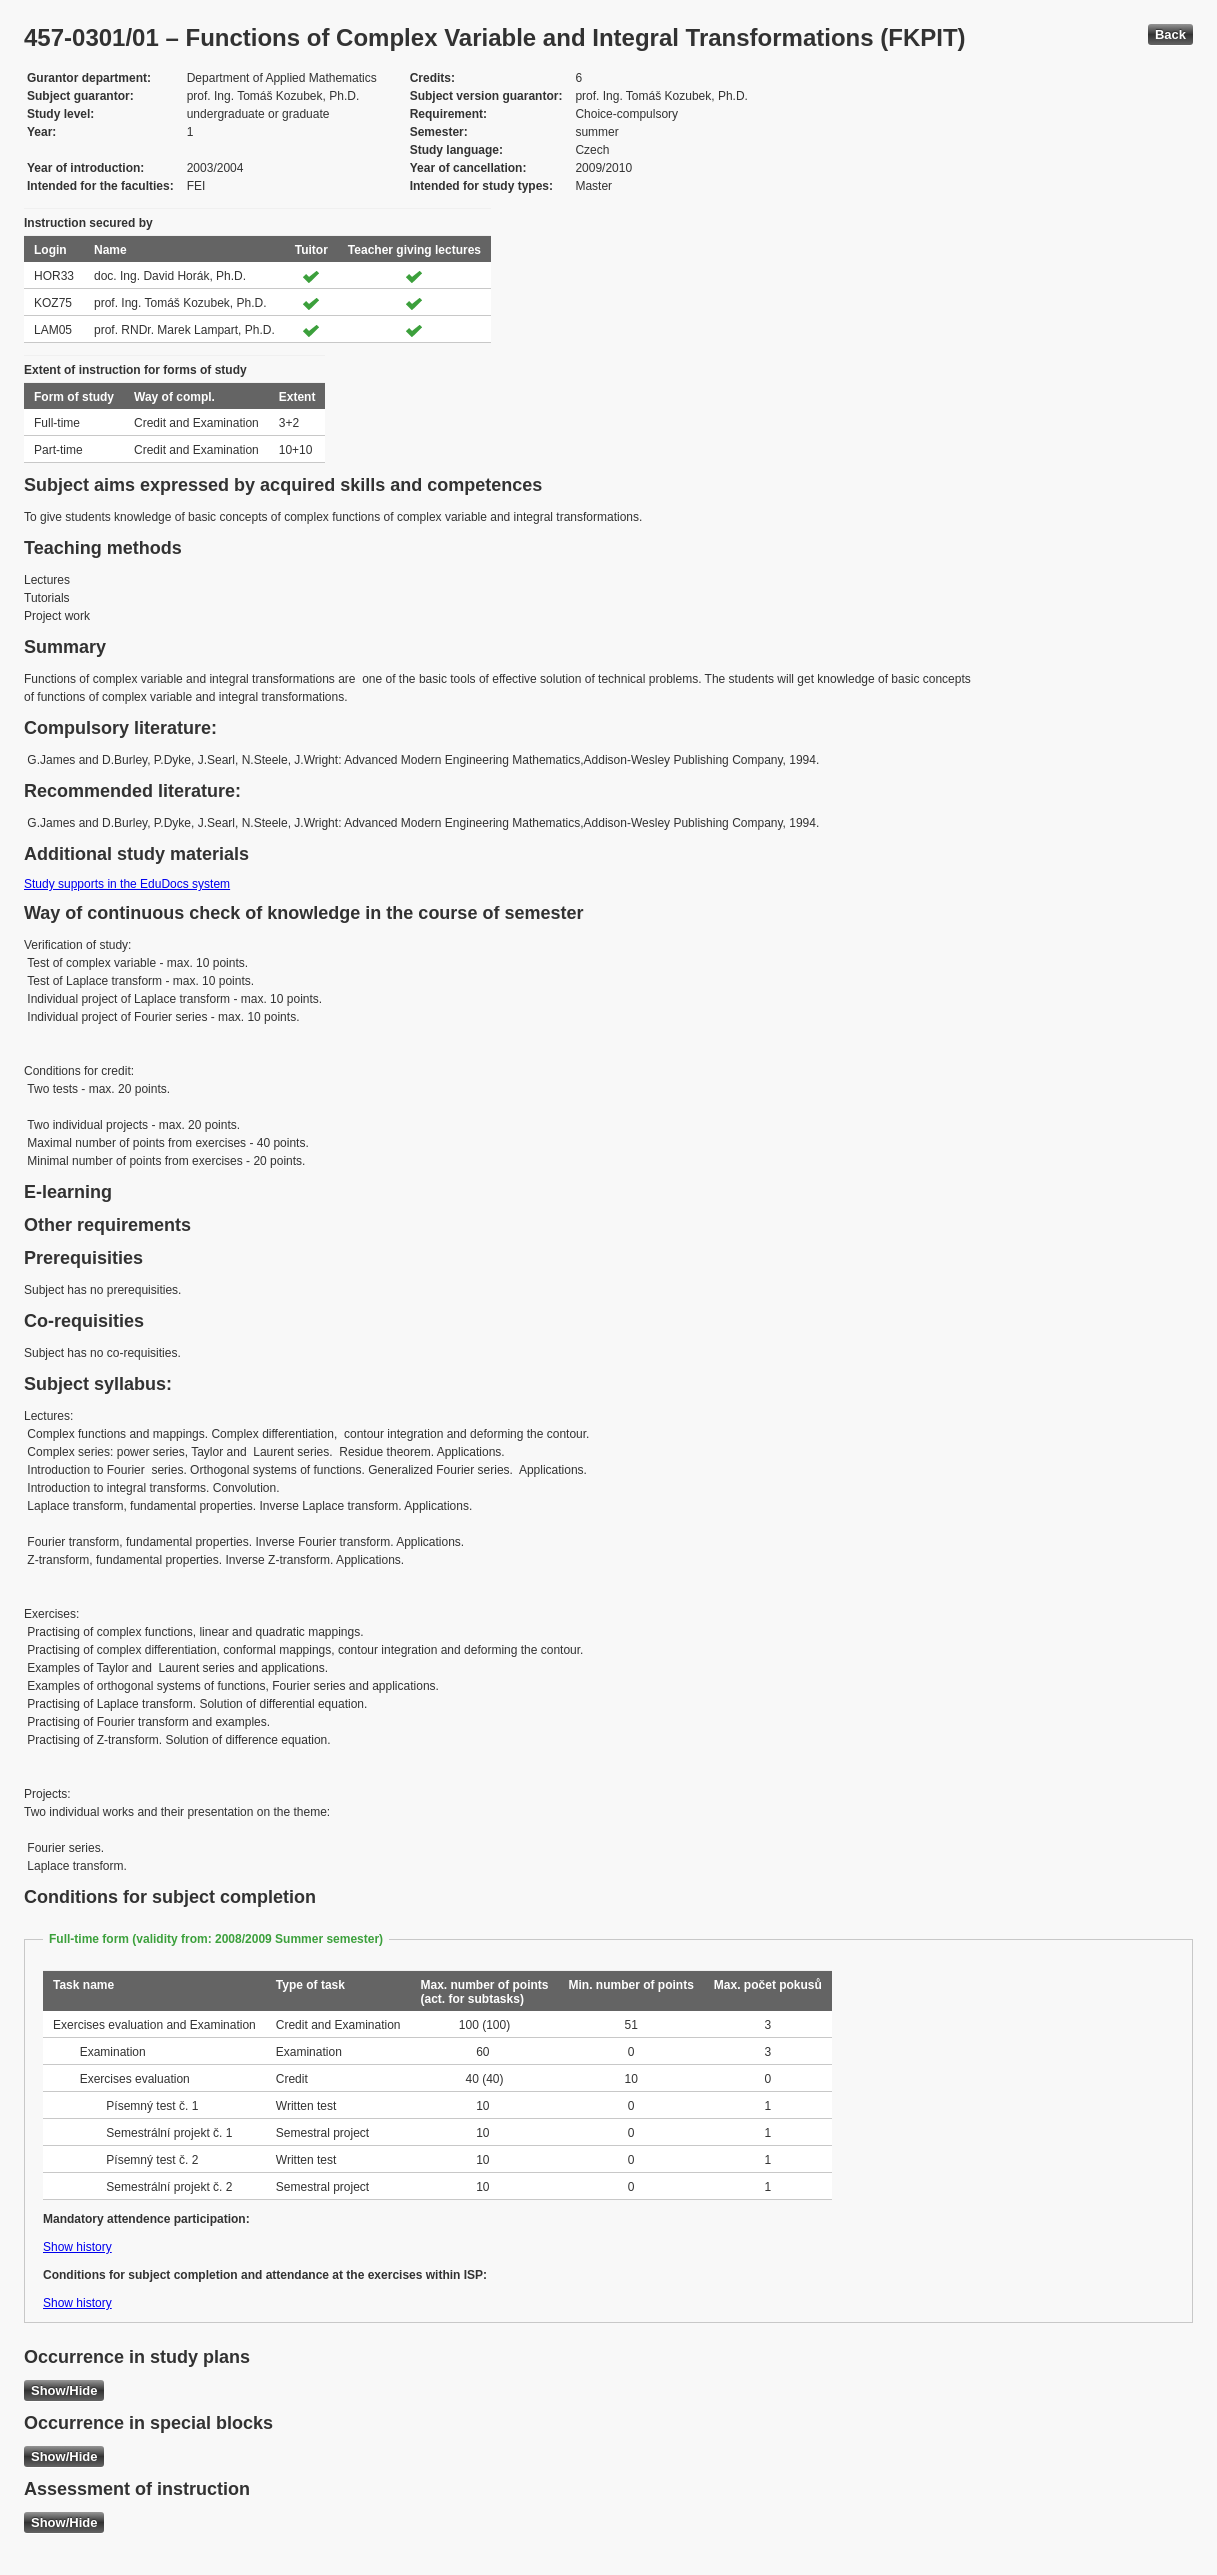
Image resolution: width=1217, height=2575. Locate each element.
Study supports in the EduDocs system (127, 884)
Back (1170, 34)
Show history (77, 2247)
